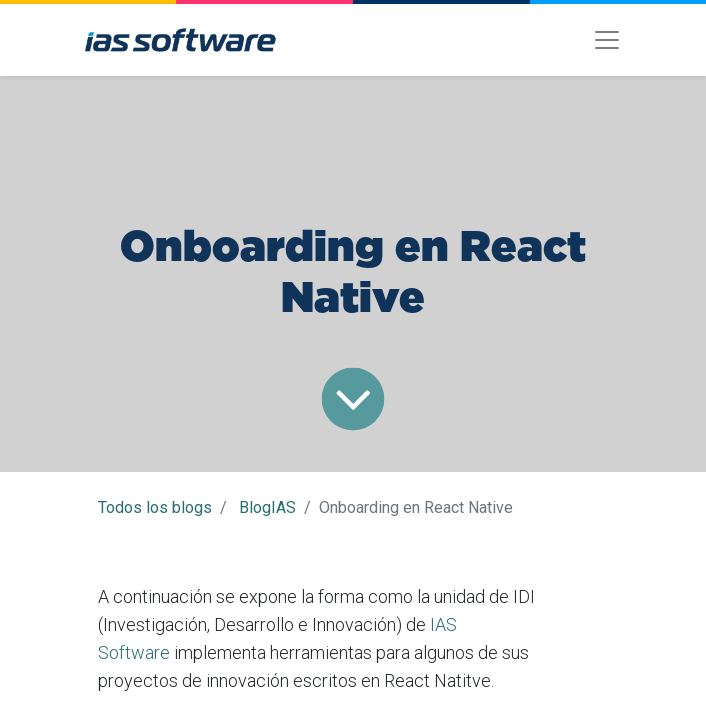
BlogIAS (267, 507)
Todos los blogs (155, 507)
